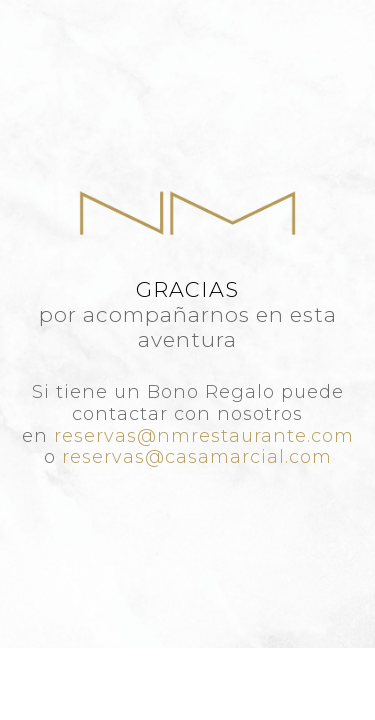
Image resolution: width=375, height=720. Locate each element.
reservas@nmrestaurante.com (204, 436)
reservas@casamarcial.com (197, 457)
